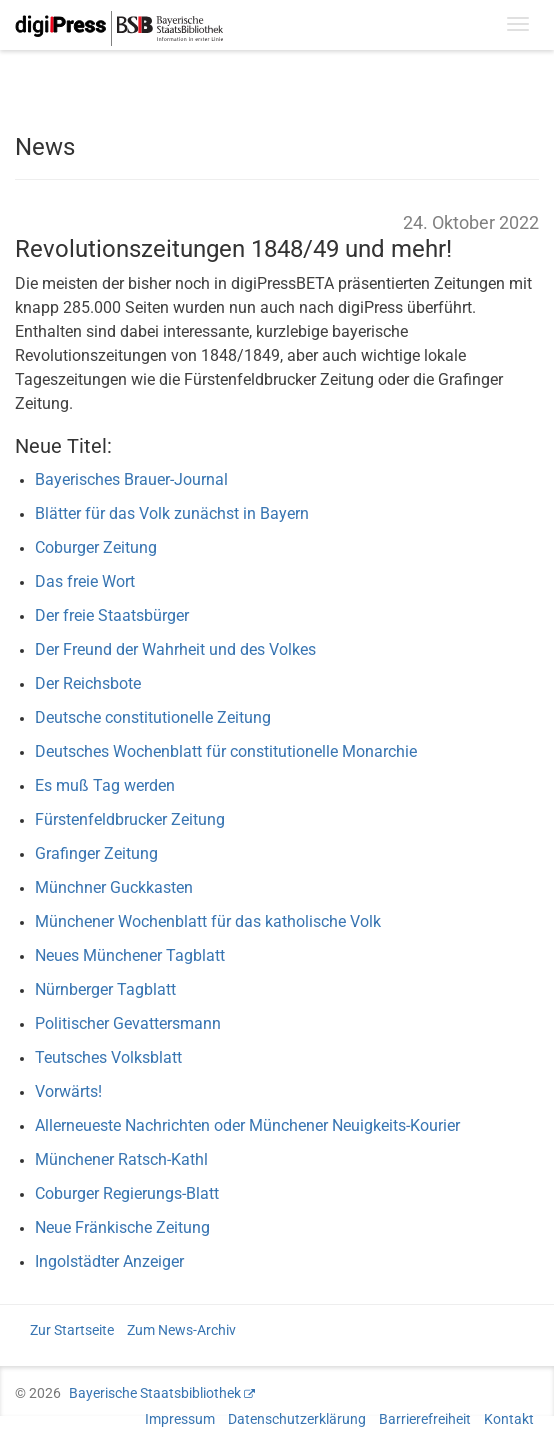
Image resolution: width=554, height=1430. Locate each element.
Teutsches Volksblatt (108, 1057)
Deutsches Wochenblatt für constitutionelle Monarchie (226, 751)
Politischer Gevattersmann (128, 1023)
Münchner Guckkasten (114, 887)
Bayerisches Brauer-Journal (131, 479)
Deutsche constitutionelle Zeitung (153, 717)
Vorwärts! (68, 1091)
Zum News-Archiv (181, 1330)
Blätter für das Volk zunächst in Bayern (172, 513)
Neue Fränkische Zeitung (122, 1227)
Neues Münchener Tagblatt (130, 955)
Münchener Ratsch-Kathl (121, 1159)
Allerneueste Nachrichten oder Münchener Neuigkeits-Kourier (247, 1125)
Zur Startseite (72, 1330)
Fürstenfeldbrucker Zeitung (130, 819)
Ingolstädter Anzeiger (109, 1261)
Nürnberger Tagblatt (105, 989)
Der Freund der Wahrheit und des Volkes (175, 649)
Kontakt (509, 1419)
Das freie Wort (85, 581)
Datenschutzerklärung (297, 1419)
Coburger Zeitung (96, 547)
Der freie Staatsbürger (112, 615)
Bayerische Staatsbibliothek (155, 1393)
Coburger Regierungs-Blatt (127, 1193)
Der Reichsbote (88, 683)
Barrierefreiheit (425, 1419)
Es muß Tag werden (105, 785)
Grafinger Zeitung (96, 853)
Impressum (180, 1419)
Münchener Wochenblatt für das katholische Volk (208, 921)
